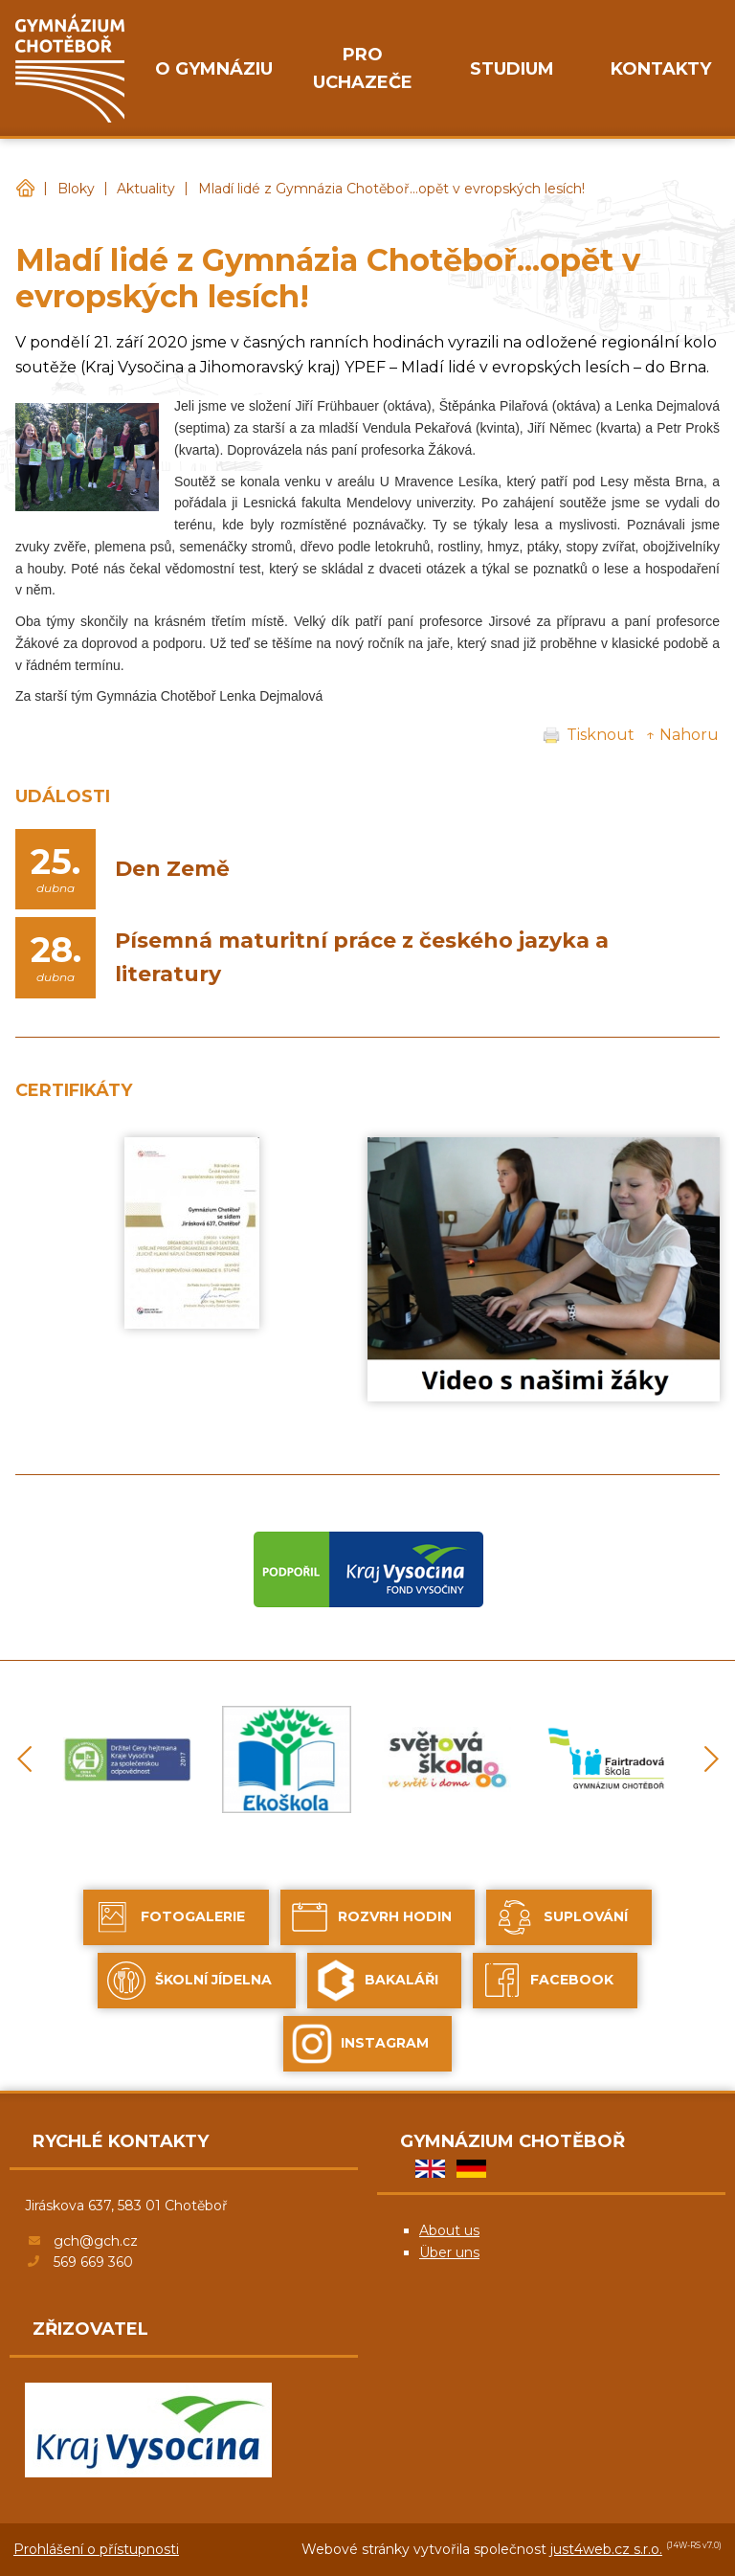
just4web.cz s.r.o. (606, 2549)
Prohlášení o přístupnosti (96, 2549)
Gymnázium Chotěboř (24, 189)
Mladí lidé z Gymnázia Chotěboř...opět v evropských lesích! (391, 188)
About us (449, 2230)
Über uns (449, 2252)
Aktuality (146, 188)
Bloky (76, 188)
